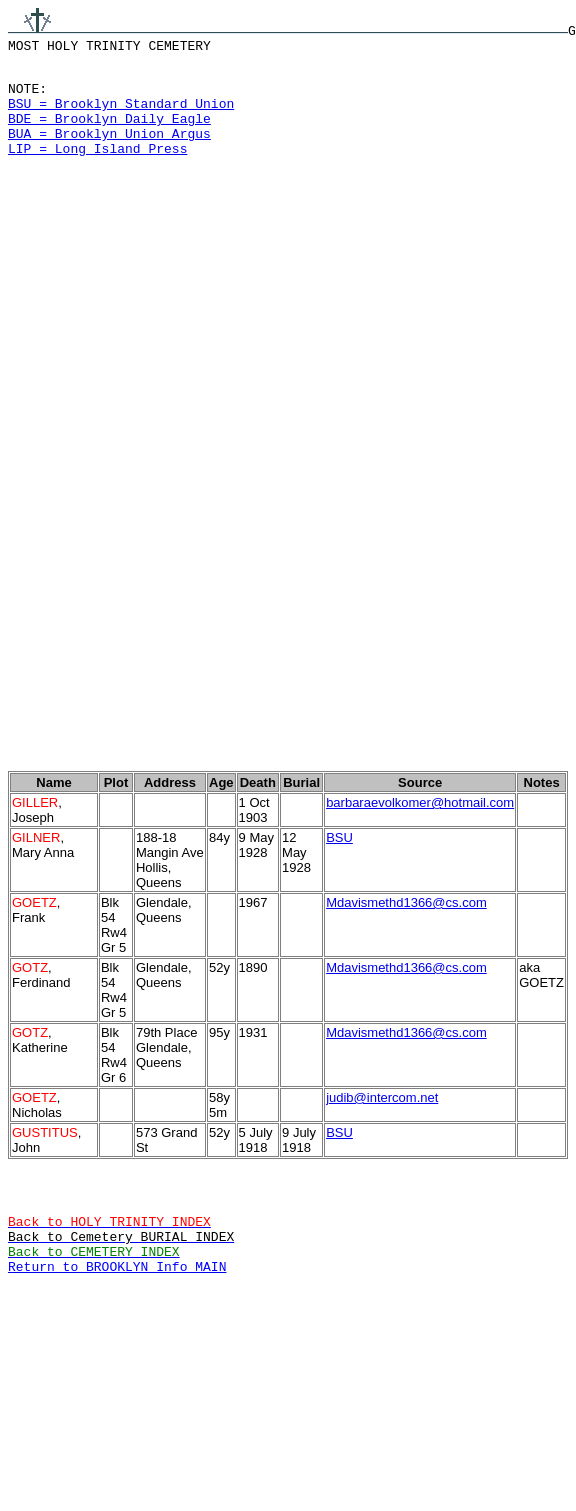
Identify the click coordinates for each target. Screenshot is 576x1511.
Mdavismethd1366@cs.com (406, 971)
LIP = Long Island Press (97, 169)
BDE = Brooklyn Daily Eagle (109, 133)
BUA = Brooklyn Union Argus (109, 151)
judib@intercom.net (382, 1166)
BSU (339, 906)
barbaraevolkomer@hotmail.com (420, 871)
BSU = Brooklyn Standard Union (121, 115)
